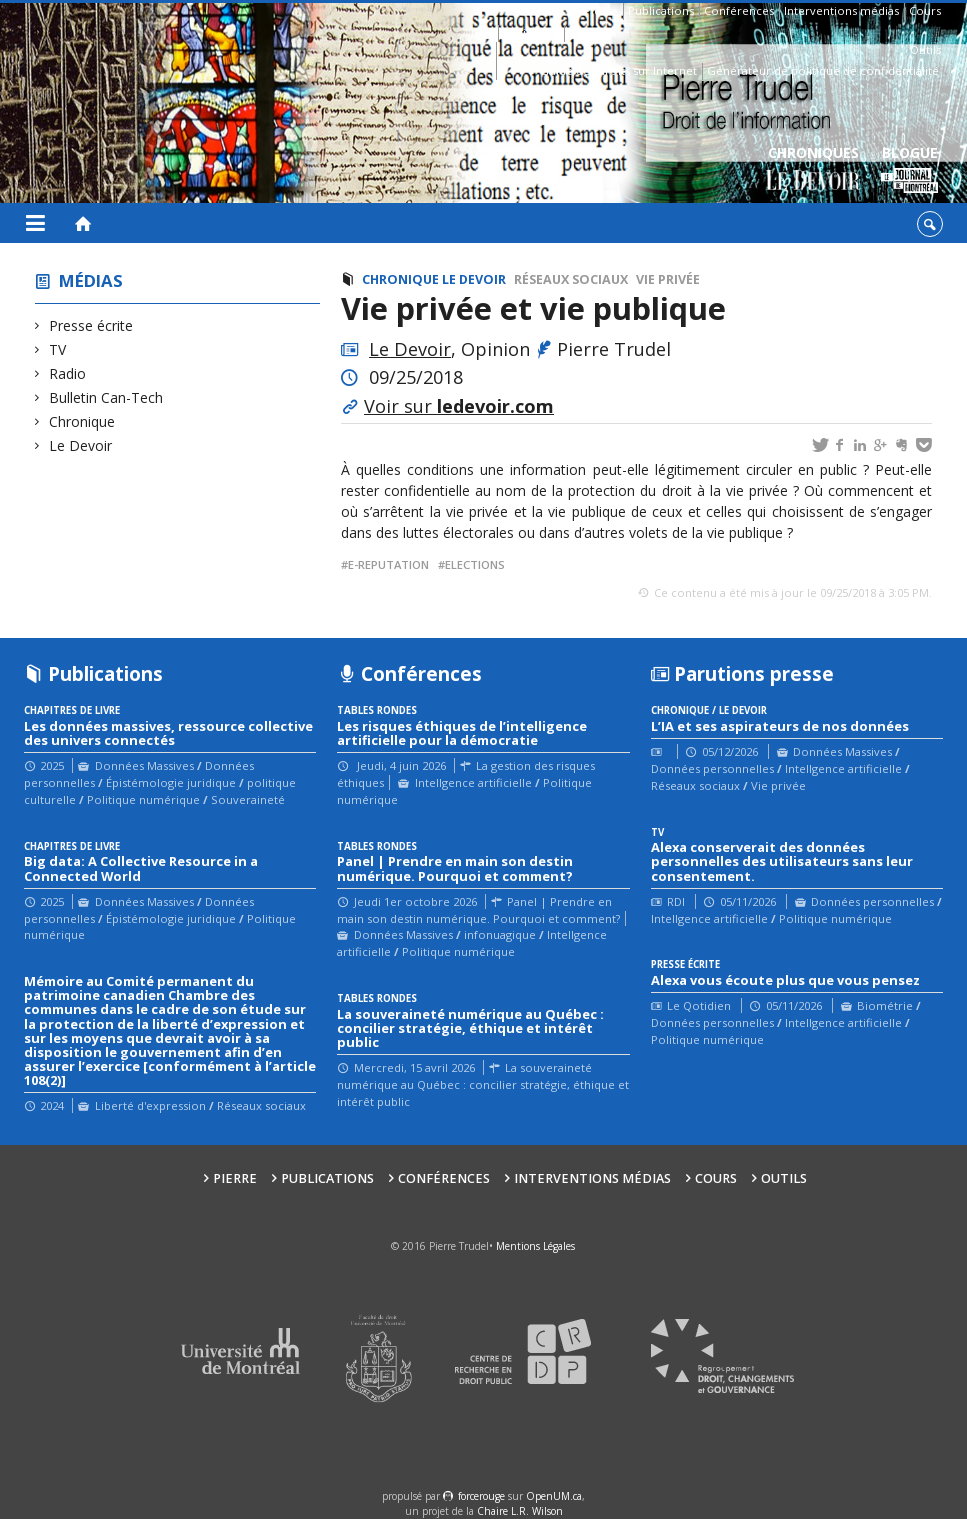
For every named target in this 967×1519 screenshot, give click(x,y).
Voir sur (459, 406)
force (481, 1496)
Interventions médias (841, 10)
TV (58, 349)
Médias (91, 280)
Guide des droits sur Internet (618, 70)
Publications (661, 10)
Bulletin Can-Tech (106, 397)
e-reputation (388, 564)
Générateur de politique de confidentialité (823, 70)
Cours (925, 10)
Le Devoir (81, 445)
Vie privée (668, 279)
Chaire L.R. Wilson (520, 1511)
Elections (475, 564)
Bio (483, 32)
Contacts (592, 32)
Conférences (739, 10)
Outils (925, 49)
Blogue (909, 170)
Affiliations (531, 32)
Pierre (601, 10)
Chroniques (813, 170)
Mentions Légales (535, 1246)
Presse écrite (91, 325)
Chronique (82, 421)
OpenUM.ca (554, 1496)
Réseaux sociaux (571, 279)
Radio (68, 373)
